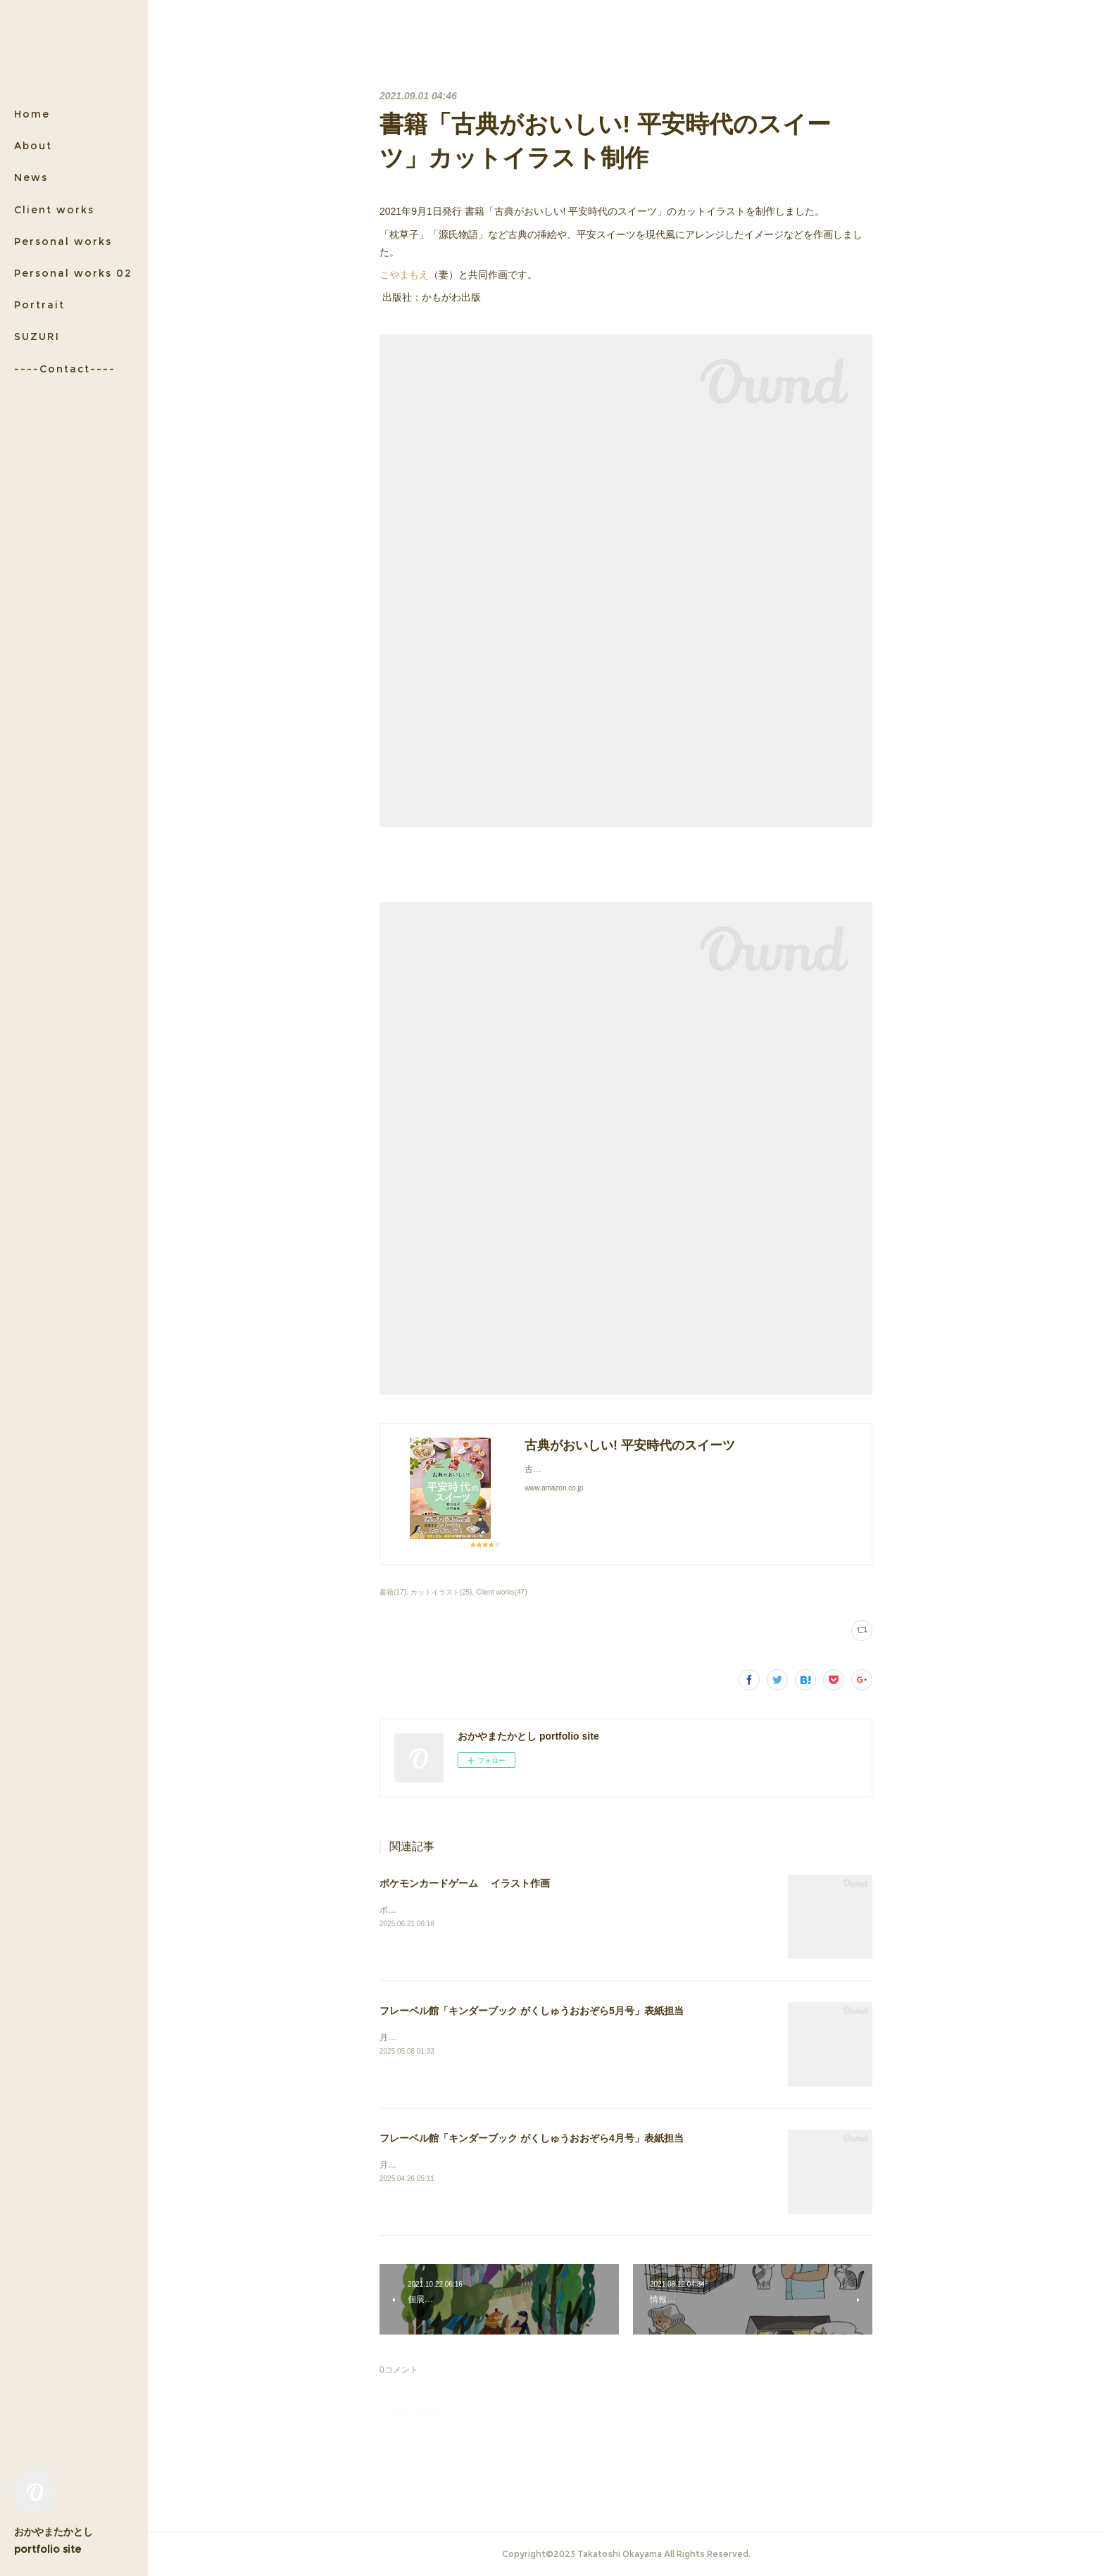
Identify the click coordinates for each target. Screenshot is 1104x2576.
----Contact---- (64, 369)
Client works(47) (501, 1592)
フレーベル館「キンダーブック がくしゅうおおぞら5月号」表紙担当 (532, 2010)
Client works (54, 209)
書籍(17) (393, 1592)
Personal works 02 (73, 273)
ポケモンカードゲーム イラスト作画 (465, 1883)
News (31, 177)
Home (32, 114)
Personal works (63, 241)
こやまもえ (404, 274)
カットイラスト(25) (441, 1592)
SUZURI (37, 336)
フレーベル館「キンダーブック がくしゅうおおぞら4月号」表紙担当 (532, 2138)
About (33, 145)
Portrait (39, 305)
